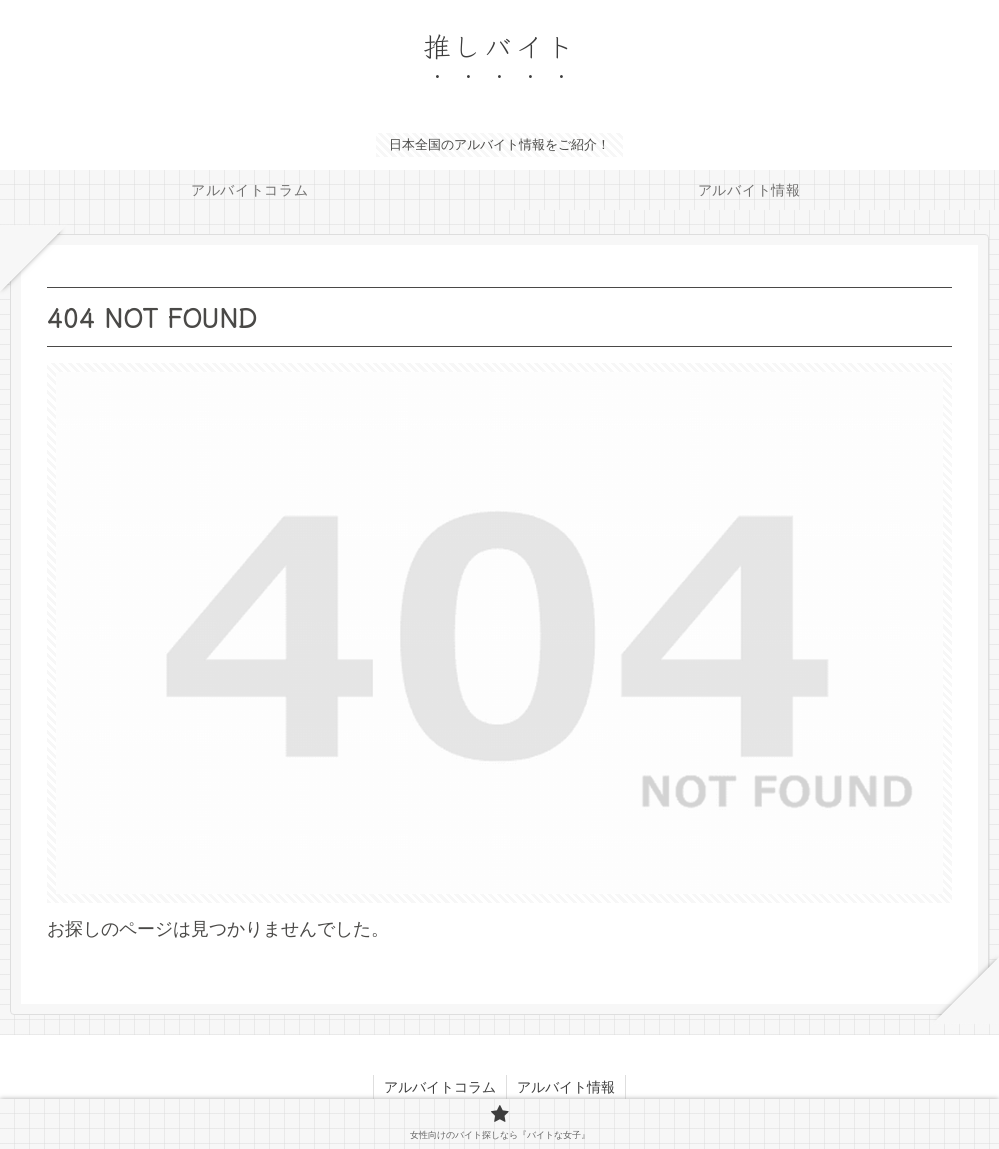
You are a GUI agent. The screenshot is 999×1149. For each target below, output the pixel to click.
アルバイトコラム (440, 1087)
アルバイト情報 (566, 1087)
